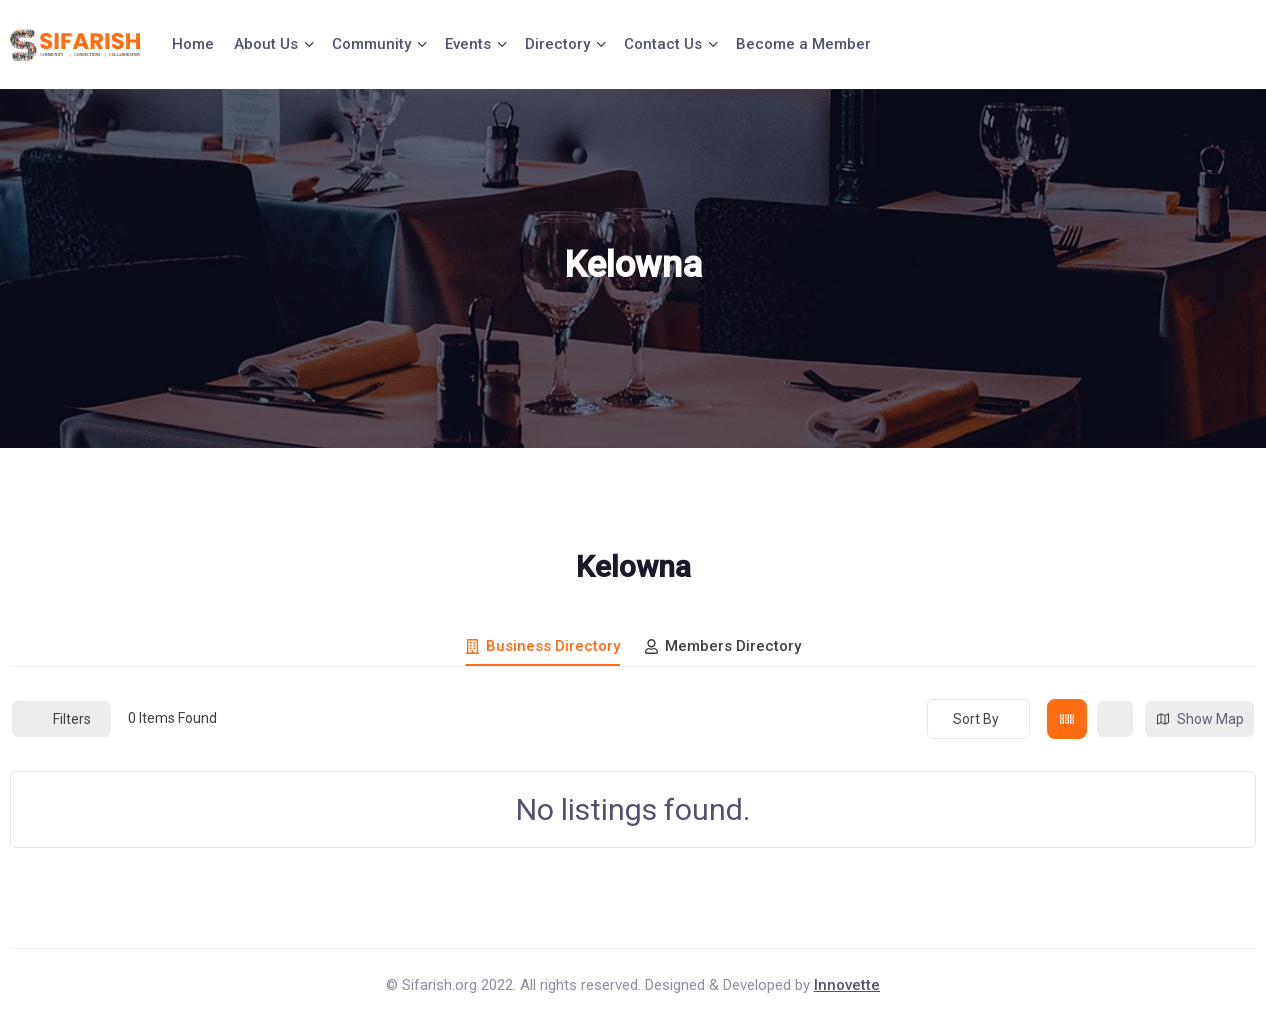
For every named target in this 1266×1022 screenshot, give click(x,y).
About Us (266, 44)
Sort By (976, 719)
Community (371, 44)
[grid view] (1067, 719)
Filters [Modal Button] (61, 719)
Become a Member (803, 44)
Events (468, 44)
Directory (557, 44)
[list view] (1115, 719)
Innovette (847, 985)
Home (193, 44)
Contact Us (663, 44)
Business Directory (543, 646)
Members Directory (723, 646)
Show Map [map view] (1199, 719)
